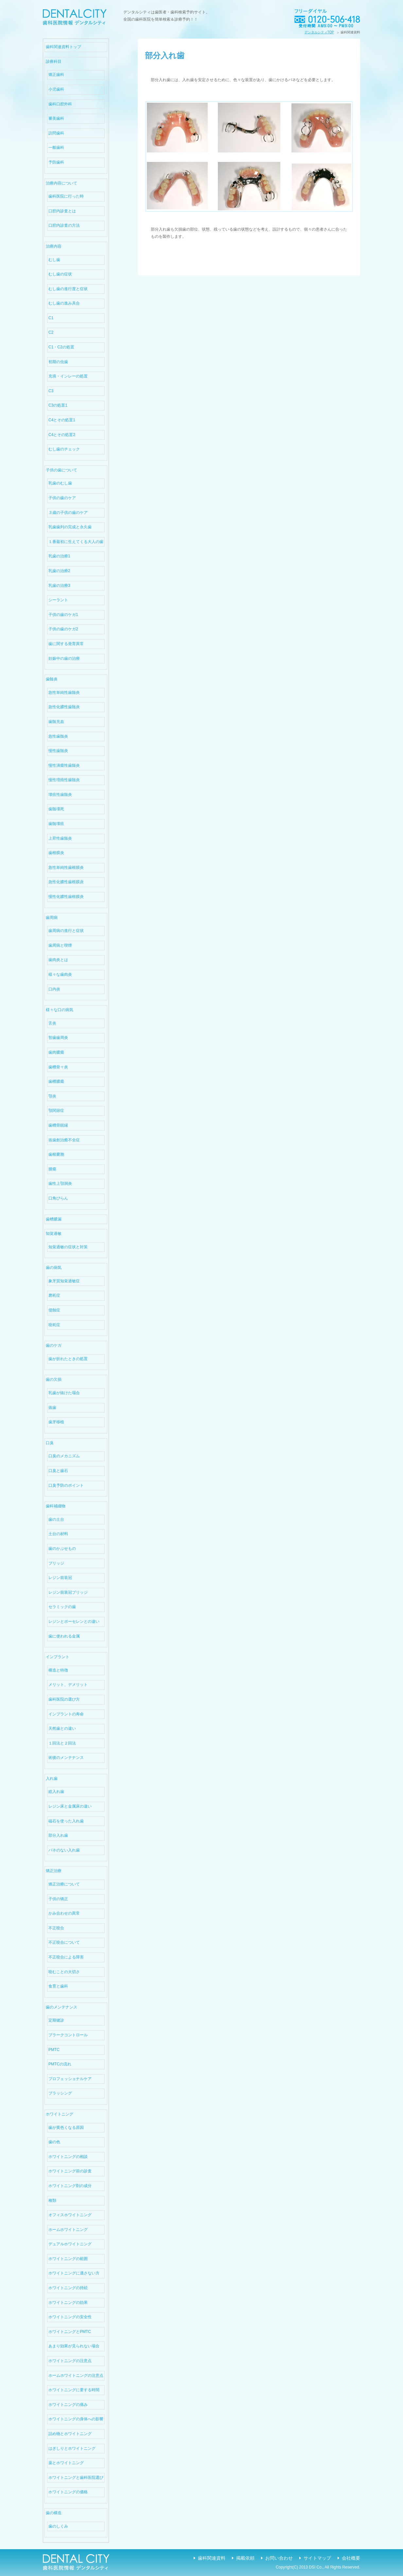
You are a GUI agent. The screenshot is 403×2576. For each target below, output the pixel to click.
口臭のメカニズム (64, 1456)
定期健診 (56, 2020)
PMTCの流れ (59, 2064)
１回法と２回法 (62, 1743)
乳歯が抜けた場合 (64, 1393)
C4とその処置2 (61, 434)
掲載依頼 (245, 2558)
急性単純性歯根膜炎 (66, 867)
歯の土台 (56, 1519)
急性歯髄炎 (58, 736)
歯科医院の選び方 (64, 1699)
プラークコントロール (68, 2035)
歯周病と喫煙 (60, 945)
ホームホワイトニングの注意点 (75, 2375)
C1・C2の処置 (61, 347)
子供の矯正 (58, 1899)
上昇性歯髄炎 (60, 838)
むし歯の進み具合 (64, 303)
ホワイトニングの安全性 (70, 2317)
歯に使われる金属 (64, 1636)
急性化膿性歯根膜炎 (66, 882)
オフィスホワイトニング (70, 2215)
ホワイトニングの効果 (68, 2302)
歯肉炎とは (58, 959)
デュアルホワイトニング (70, 2244)
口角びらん (58, 1198)
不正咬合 (56, 1928)
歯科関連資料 (211, 2558)
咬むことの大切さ (64, 1972)
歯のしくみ (58, 2526)
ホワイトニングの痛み (68, 2404)
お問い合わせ (279, 2558)
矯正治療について (64, 1884)
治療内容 (53, 246)
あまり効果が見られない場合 (73, 2346)
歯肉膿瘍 (56, 1052)
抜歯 (52, 1407)
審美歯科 (56, 118)
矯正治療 (53, 1870)
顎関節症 (56, 1110)
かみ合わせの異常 (64, 1913)
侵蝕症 (54, 1310)
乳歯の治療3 (59, 585)
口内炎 (54, 989)
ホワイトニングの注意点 (70, 2360)
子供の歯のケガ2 (63, 629)
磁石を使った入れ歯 (66, 1821)
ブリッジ (56, 1563)
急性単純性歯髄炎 (64, 692)
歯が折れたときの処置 (68, 1359)
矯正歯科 (56, 74)
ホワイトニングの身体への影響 (75, 2419)
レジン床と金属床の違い (70, 1806)
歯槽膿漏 (53, 1219)
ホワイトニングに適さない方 (73, 2273)
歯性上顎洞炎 (60, 1183)
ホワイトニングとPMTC (69, 2331)
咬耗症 (54, 1325)
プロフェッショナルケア (70, 2079)
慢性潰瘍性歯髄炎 (64, 765)
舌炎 (52, 1023)
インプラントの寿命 (66, 1714)
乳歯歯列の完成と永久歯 (70, 527)
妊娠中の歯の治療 (64, 658)
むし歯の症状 (60, 274)
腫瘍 (52, 1169)
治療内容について (61, 183)
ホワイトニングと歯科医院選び (75, 2477)
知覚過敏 (53, 1233)
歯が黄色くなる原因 (66, 2127)
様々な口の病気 (59, 1010)
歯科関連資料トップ (63, 46)
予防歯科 (56, 162)
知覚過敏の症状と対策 (68, 1247)
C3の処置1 (57, 405)
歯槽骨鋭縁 (58, 1125)
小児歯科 (56, 89)
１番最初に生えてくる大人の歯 (75, 541)
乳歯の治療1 (59, 556)
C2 (50, 332)
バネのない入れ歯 (64, 1850)
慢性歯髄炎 (58, 750)
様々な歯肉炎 (60, 974)
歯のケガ (53, 1345)
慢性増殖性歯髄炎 (64, 780)
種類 (52, 2200)
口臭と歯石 (58, 1470)
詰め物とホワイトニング (70, 2433)
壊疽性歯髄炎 (60, 794)
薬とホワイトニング (66, 2463)
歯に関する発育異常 (66, 643)
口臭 (50, 1443)
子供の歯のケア (62, 498)
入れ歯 (52, 1778)
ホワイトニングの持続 (68, 2288)
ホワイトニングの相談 (68, 2156)
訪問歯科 (56, 133)
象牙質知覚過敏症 (64, 1281)
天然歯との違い (62, 1728)
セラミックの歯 (62, 1606)
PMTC (54, 2049)
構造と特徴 (58, 1670)
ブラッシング (60, 2093)
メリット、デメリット (68, 1684)
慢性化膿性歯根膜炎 (66, 896)
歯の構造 (53, 2513)
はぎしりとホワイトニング (72, 2448)
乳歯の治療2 (59, 571)
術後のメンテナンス (66, 1757)
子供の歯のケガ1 (63, 614)
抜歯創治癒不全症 (64, 1140)
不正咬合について (64, 1942)
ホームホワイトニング (68, 2229)
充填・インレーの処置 (68, 376)
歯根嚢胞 (56, 1154)
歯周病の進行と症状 (66, 930)
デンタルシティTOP (319, 32)
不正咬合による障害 (66, 1957)
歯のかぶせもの (62, 1548)
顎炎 (52, 1096)
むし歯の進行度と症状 (68, 289)
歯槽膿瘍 (56, 1081)
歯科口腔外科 (60, 104)
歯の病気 (53, 1267)
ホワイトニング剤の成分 (70, 2185)
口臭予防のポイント (66, 1485)
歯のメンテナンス (61, 2007)
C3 (50, 391)
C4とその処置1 (61, 420)
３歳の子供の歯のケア (68, 512)
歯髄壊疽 (56, 823)
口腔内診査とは (62, 211)
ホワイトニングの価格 (68, 2492)
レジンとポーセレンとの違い (73, 1621)
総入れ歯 (56, 1791)
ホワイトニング (59, 2114)
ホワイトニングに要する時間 (73, 2390)
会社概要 (351, 2558)
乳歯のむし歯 (60, 483)
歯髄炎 (52, 679)
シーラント (58, 600)
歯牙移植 (56, 1422)
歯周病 (52, 917)
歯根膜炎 (56, 852)
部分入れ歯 (58, 1835)
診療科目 (53, 61)
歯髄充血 (56, 721)
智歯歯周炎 (58, 1037)
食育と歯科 (58, 1986)
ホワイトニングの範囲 (68, 2258)
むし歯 (54, 259)
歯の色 (54, 2142)
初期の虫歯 (58, 361)
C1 (50, 318)
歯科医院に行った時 (66, 196)
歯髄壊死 (56, 809)
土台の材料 (58, 1534)
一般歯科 (56, 147)
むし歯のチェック (64, 449)
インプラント (57, 1657)
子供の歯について (61, 470)
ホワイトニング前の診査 (70, 2171)
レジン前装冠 (60, 1577)
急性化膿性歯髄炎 (64, 707)
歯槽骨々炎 (58, 1067)
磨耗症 (54, 1295)
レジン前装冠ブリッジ (68, 1592)
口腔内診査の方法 (64, 225)
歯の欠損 (53, 1379)
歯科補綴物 (55, 1506)
